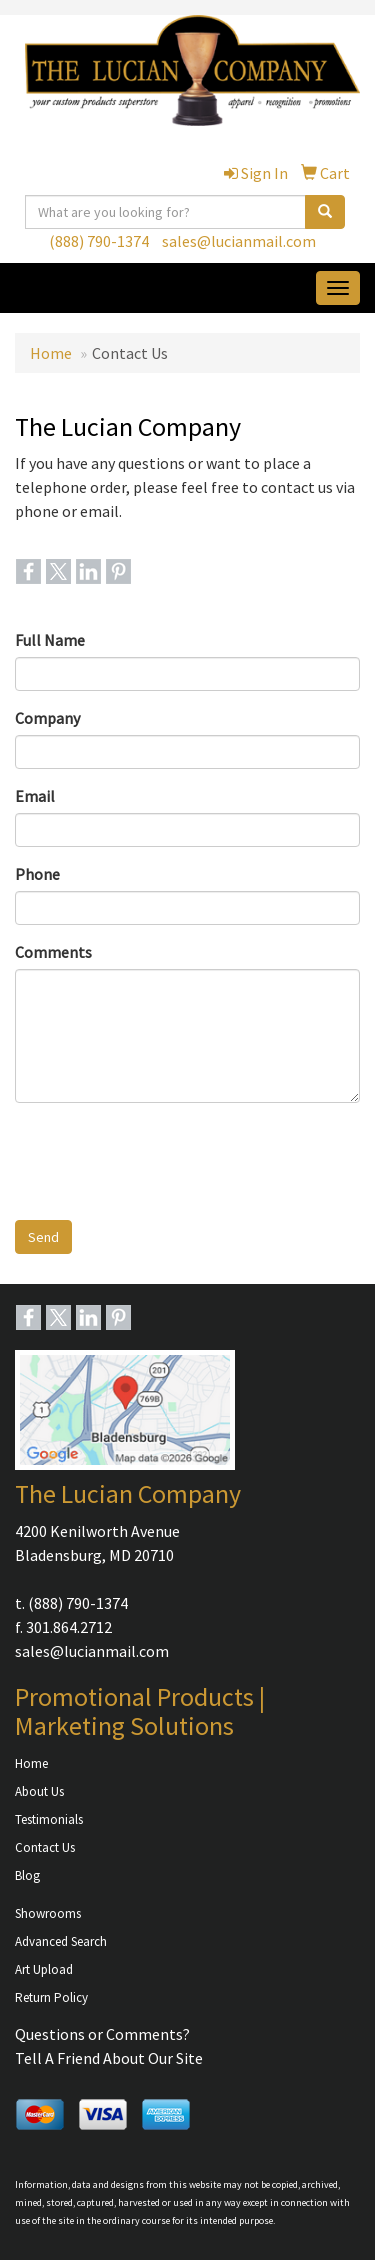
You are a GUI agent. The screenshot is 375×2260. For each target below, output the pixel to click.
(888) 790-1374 (99, 241)
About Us (39, 1791)
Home (51, 353)
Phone (37, 874)
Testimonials (49, 1819)
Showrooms (48, 1913)
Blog (27, 1875)
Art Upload (44, 1969)
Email (35, 796)
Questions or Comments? (102, 2034)
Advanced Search (61, 1941)
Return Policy (51, 1997)
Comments (53, 952)
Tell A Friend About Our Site (109, 2058)
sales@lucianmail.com (239, 241)
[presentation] (167, 1157)
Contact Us (45, 1847)
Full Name (50, 640)
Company (47, 718)
